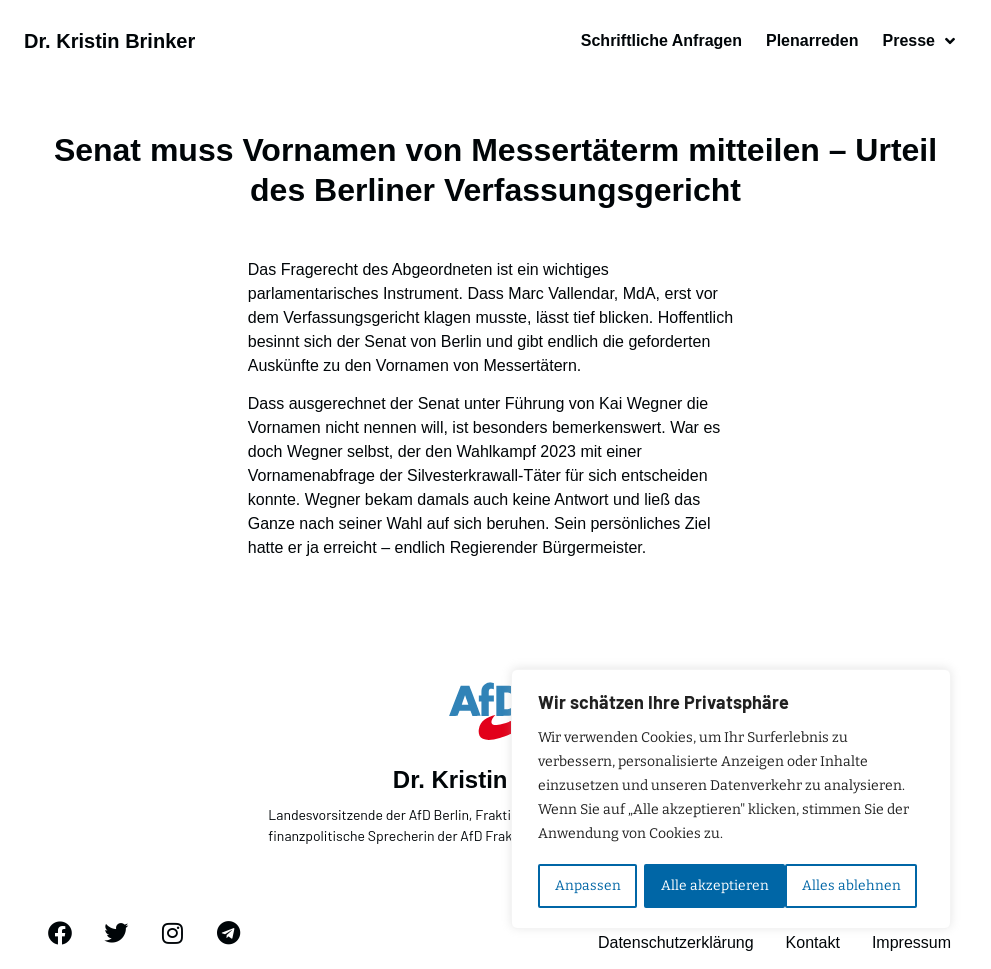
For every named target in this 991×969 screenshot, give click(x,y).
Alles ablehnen (709, 885)
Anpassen (587, 885)
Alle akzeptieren (854, 885)
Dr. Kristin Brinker (109, 41)
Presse (918, 41)
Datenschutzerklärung (676, 943)
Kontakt (813, 943)
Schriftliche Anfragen (661, 40)
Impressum (911, 943)
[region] (731, 800)
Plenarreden (812, 40)
